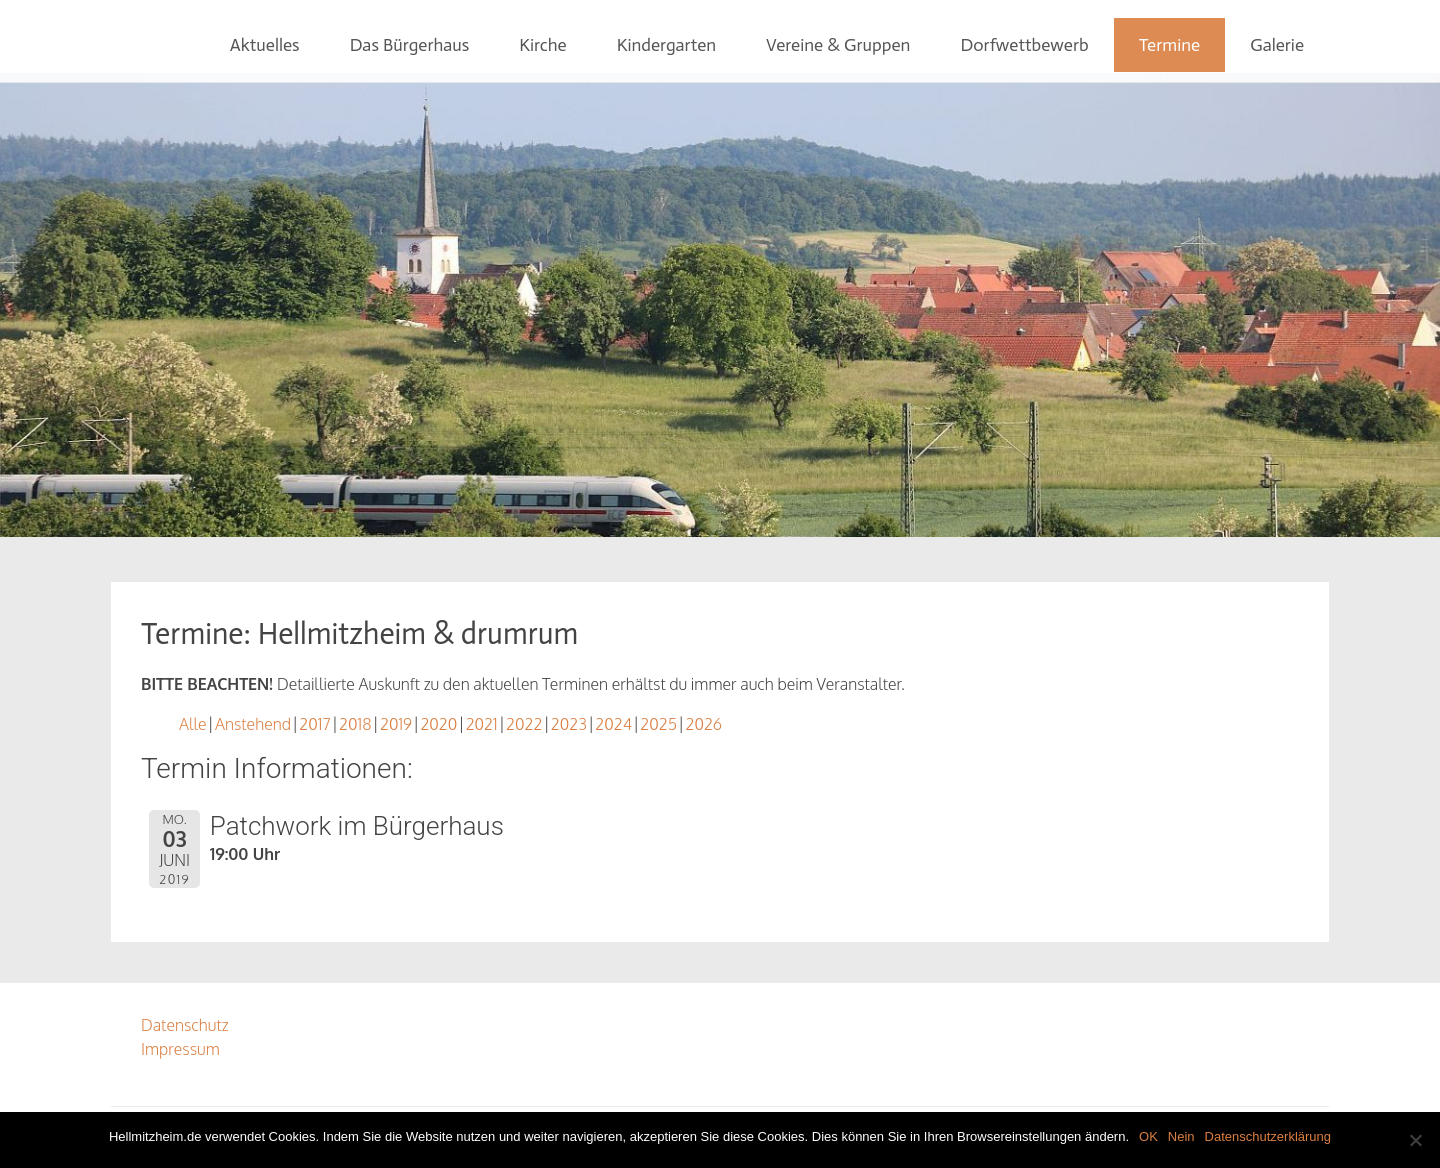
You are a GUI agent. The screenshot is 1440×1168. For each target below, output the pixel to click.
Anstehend (253, 724)
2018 (355, 724)
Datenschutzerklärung (1268, 1136)
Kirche (542, 45)
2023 (569, 724)
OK (1148, 1136)
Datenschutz (185, 1025)
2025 (658, 724)
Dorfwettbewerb (1024, 45)
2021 (482, 724)
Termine (1170, 45)
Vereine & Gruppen (838, 45)
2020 (438, 724)
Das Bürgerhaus (410, 45)
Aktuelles (265, 45)
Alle (193, 724)
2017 (314, 724)
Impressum (180, 1049)
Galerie (1277, 45)
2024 (613, 724)
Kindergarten (666, 45)
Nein (1181, 1136)
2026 (703, 724)
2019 (396, 724)
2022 (524, 724)
